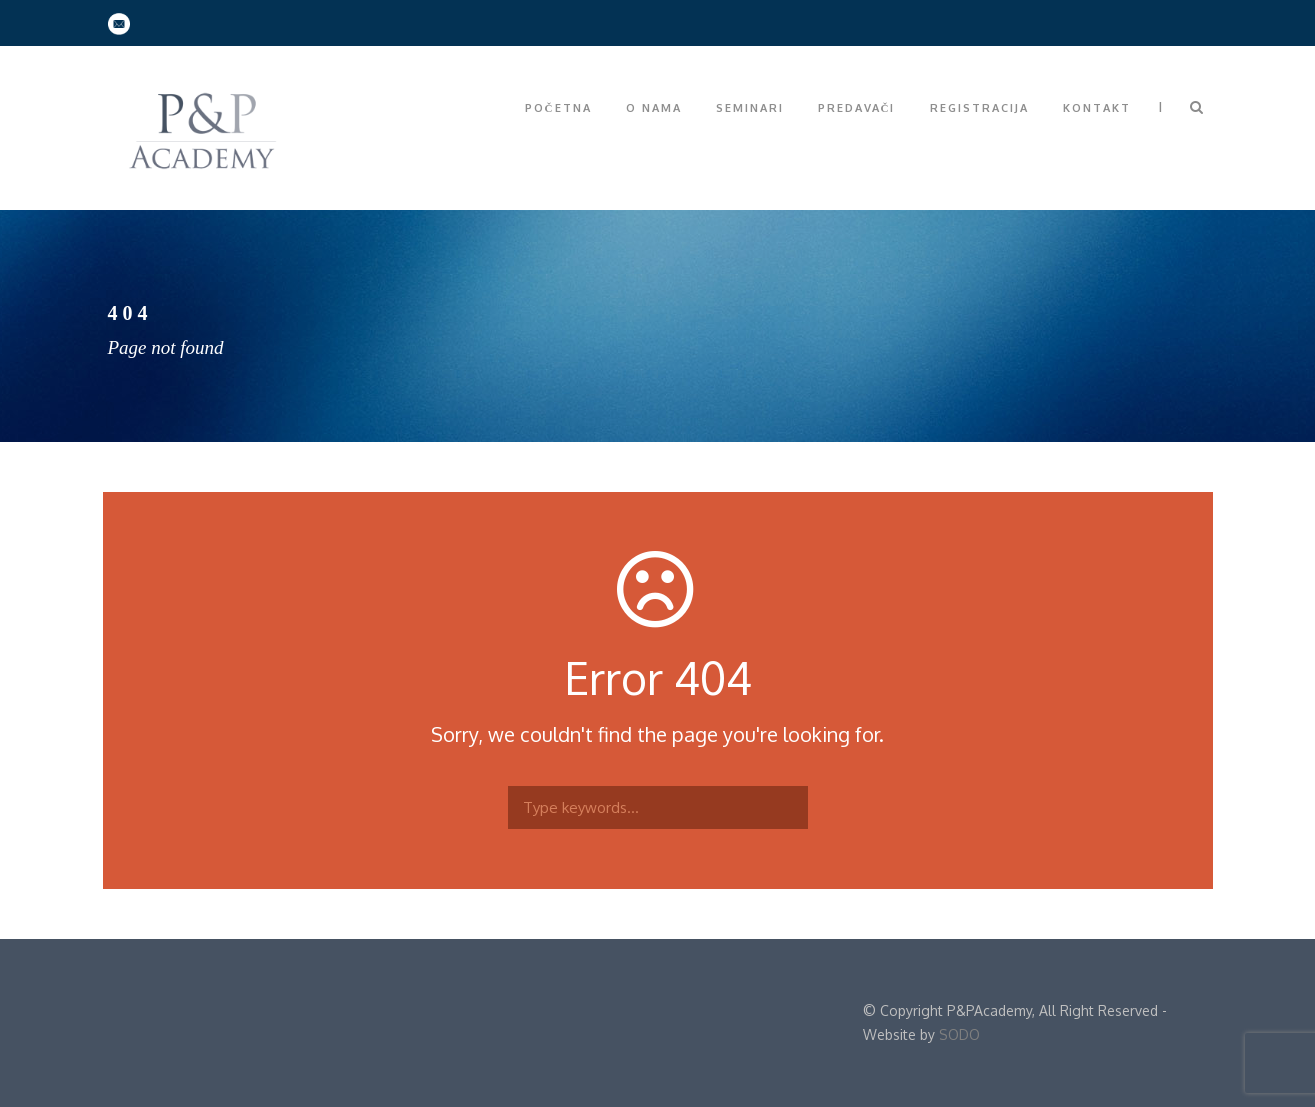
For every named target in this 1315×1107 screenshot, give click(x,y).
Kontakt (1097, 108)
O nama (654, 108)
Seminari (750, 108)
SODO (959, 1034)
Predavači (857, 108)
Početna (558, 108)
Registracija (979, 108)
